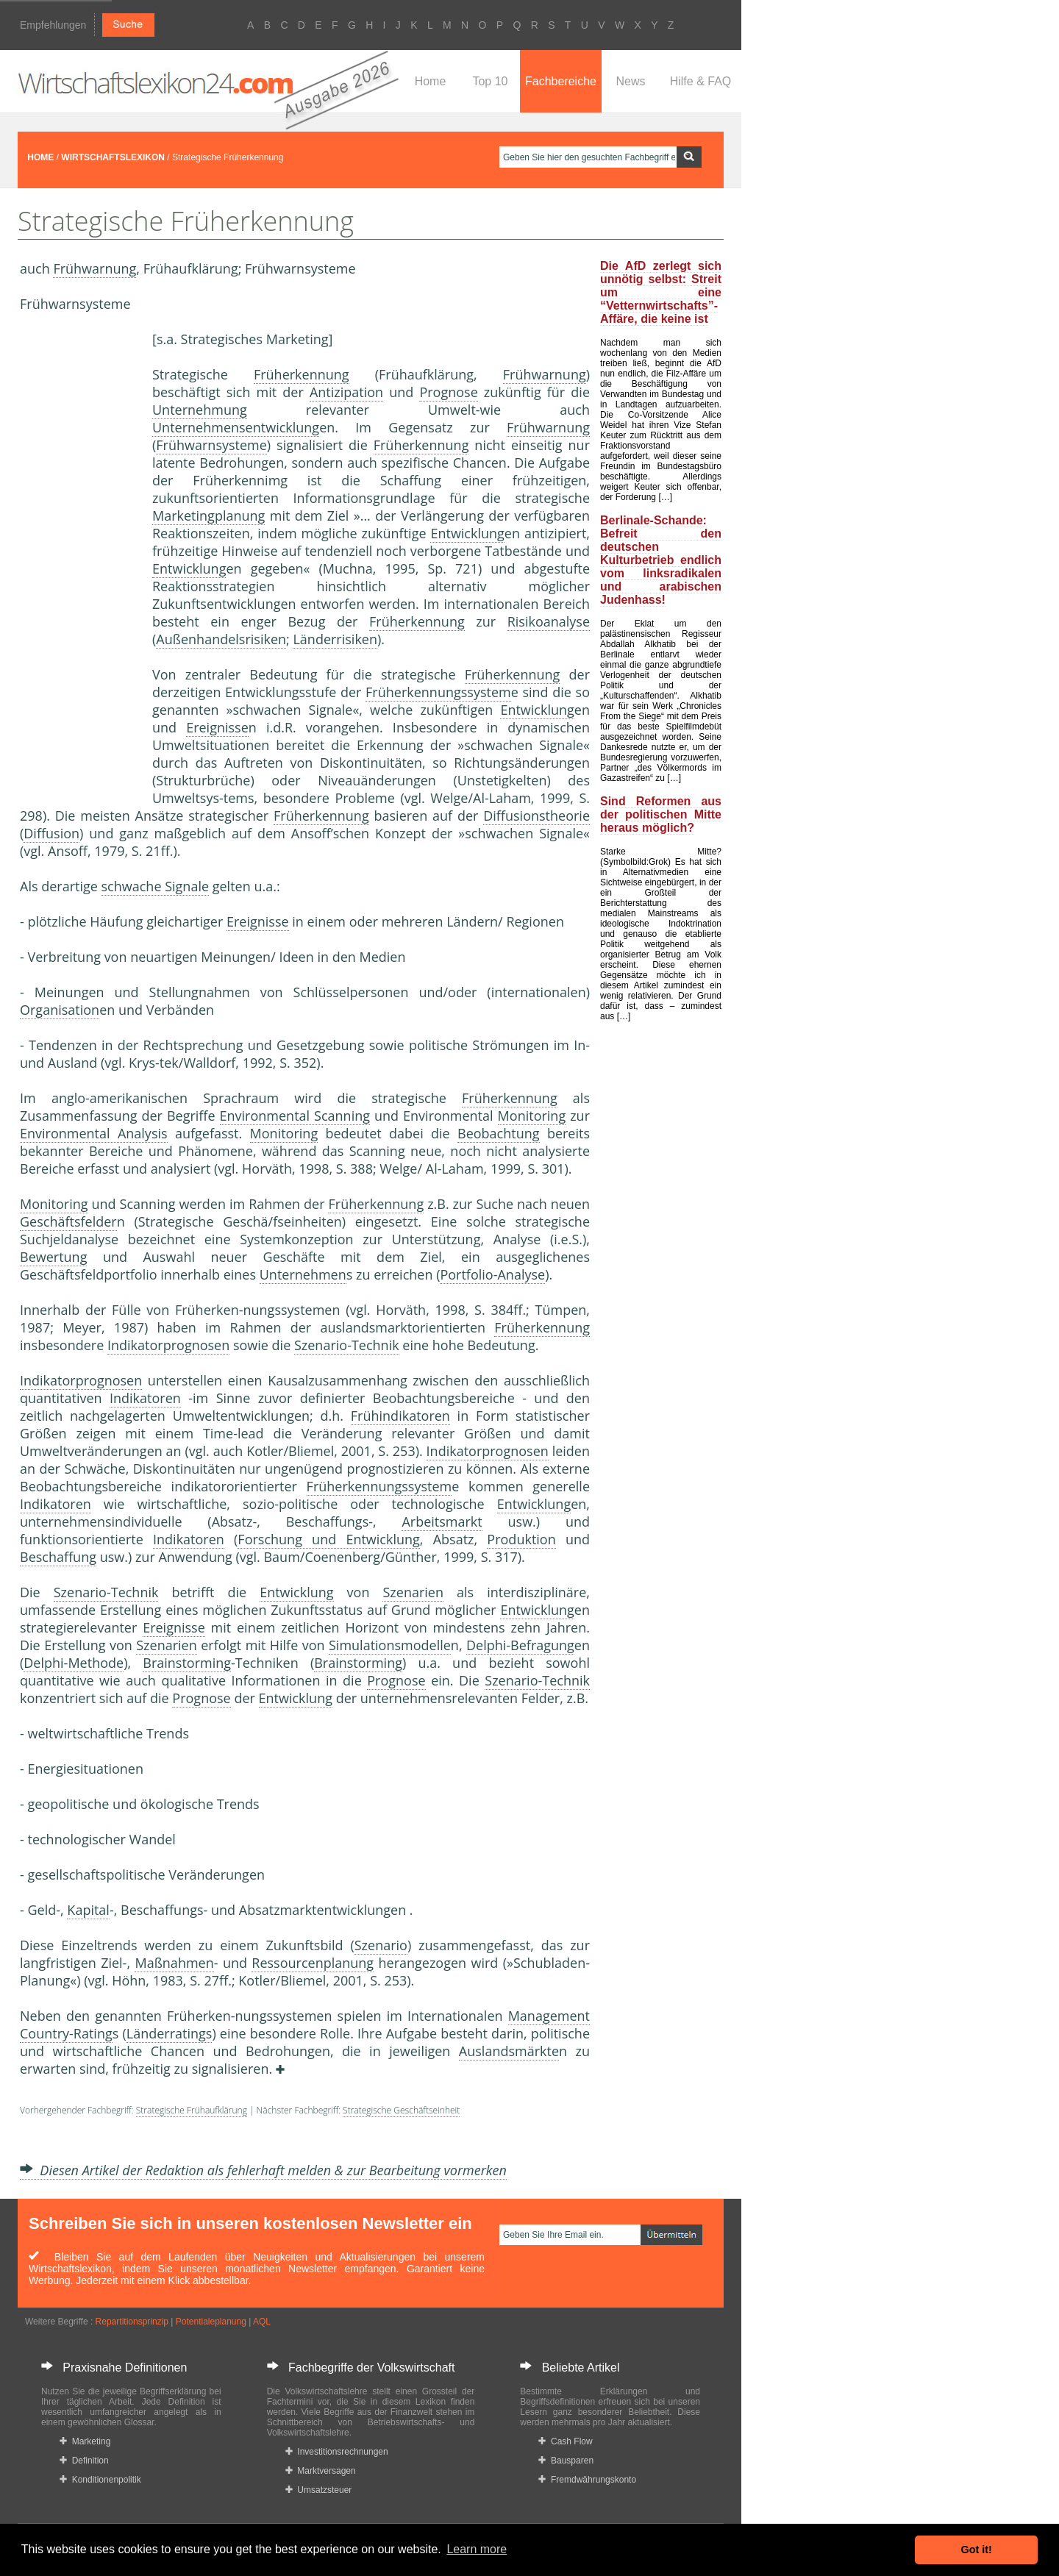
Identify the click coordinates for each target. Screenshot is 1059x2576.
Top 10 (489, 81)
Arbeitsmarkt (442, 1521)
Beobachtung (498, 1133)
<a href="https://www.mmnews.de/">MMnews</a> (79, 557)
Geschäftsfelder (68, 1221)
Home (430, 81)
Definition (84, 2460)
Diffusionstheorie (536, 815)
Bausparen (565, 2460)
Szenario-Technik (346, 1345)
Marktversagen (320, 2471)
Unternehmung (199, 409)
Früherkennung (301, 374)
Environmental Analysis (94, 1133)
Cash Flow (565, 2441)
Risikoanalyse (548, 621)
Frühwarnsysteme (211, 445)
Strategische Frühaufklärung (191, 2110)
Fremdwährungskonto (587, 2480)
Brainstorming (187, 1662)
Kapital (88, 1910)
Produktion (521, 1539)
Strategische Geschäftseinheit (401, 2110)
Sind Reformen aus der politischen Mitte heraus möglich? (660, 814)
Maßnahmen (174, 1963)
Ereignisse (217, 727)
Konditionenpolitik (100, 2480)
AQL (262, 2321)
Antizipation (346, 392)
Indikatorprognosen (168, 1345)
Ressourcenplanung (313, 1963)
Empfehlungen (53, 25)
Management (549, 2015)
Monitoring (532, 1115)
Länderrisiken (335, 639)
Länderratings (169, 2033)
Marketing (85, 2441)
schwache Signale (155, 886)
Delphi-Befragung (520, 1645)
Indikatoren (145, 1398)
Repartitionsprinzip (132, 2321)
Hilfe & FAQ (701, 81)
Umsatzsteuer (318, 2490)
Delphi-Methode (74, 1662)
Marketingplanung (208, 515)
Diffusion (51, 833)
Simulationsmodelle (390, 1645)
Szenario (380, 1945)
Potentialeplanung (211, 2321)
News (630, 81)
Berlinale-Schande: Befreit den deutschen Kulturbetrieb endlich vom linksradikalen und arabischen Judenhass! (660, 560)
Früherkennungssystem (438, 692)
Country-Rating (66, 2033)
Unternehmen (303, 1274)
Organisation (59, 1009)
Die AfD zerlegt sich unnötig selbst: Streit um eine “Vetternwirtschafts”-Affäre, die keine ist (660, 292)
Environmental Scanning (295, 1115)
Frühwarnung (94, 268)
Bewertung (53, 1257)
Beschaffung (58, 1557)
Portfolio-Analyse (492, 1274)
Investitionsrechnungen (336, 2452)
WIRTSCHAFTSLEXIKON (113, 157)
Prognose (448, 392)
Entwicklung (467, 533)
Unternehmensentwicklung (235, 427)
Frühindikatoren (400, 1415)
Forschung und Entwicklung (328, 1539)
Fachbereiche (560, 81)
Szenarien (412, 1592)
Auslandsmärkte (509, 2051)
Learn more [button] (476, 2549)
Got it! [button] (976, 2549)
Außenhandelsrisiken (221, 639)
